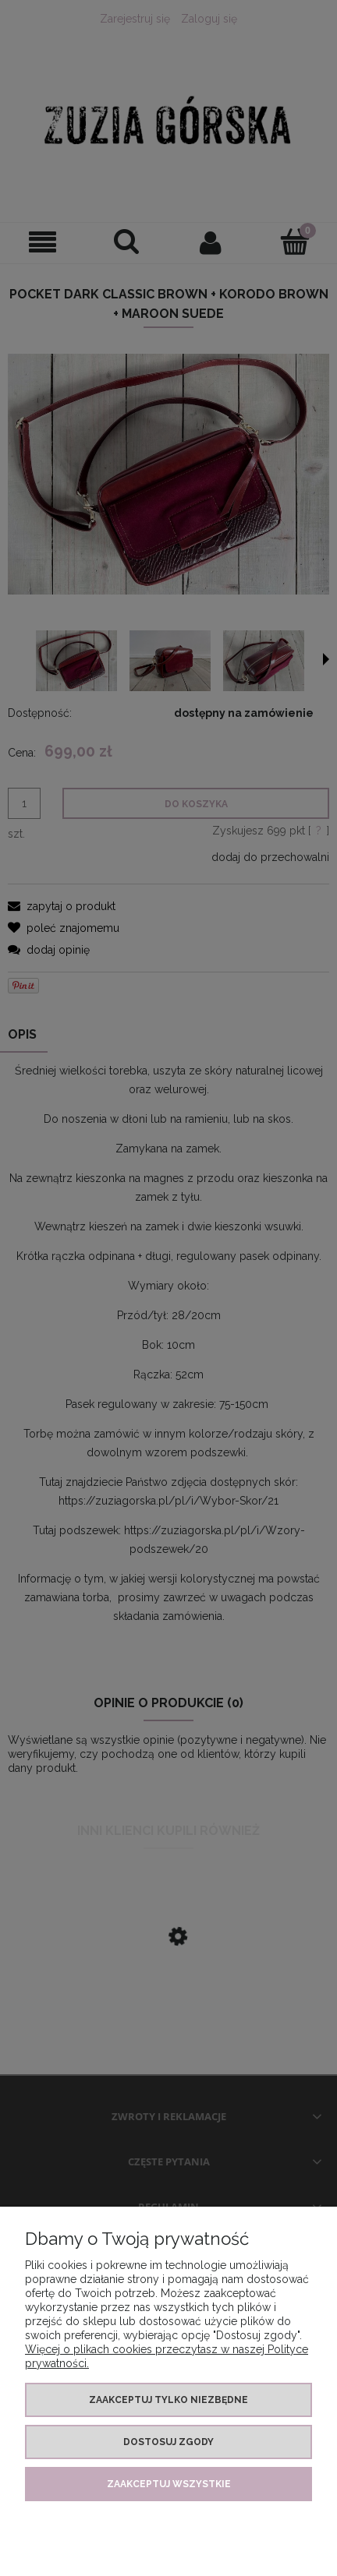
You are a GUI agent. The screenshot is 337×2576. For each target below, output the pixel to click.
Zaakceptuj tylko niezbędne (168, 2399)
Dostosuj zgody (168, 2442)
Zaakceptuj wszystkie (169, 2484)
